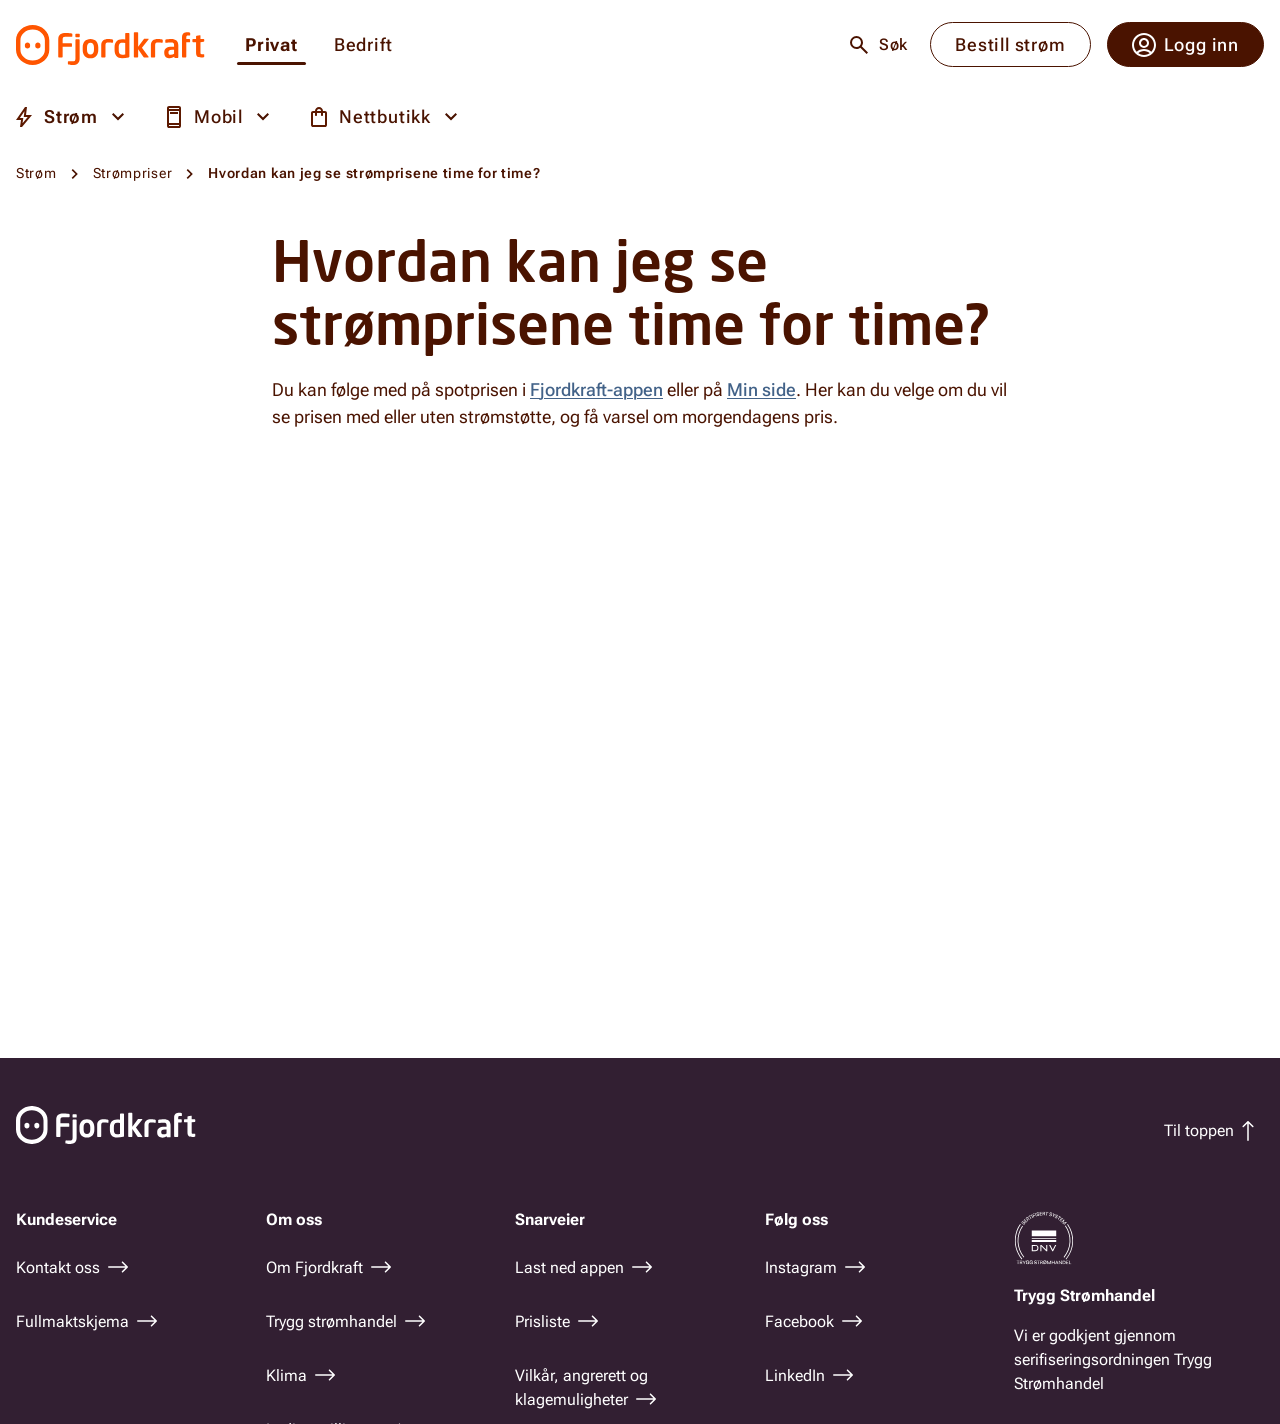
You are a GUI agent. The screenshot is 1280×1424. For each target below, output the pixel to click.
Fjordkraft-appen (596, 389)
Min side (761, 389)
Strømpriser (133, 173)
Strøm (36, 173)
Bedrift (363, 45)
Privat (271, 45)
